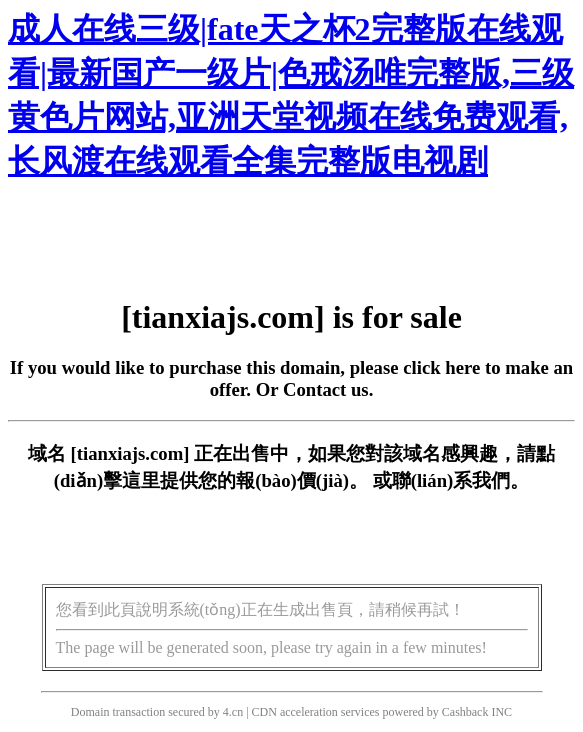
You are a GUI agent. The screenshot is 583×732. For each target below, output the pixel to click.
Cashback (465, 712)
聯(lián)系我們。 (461, 480)
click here (441, 367)
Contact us (326, 389)
